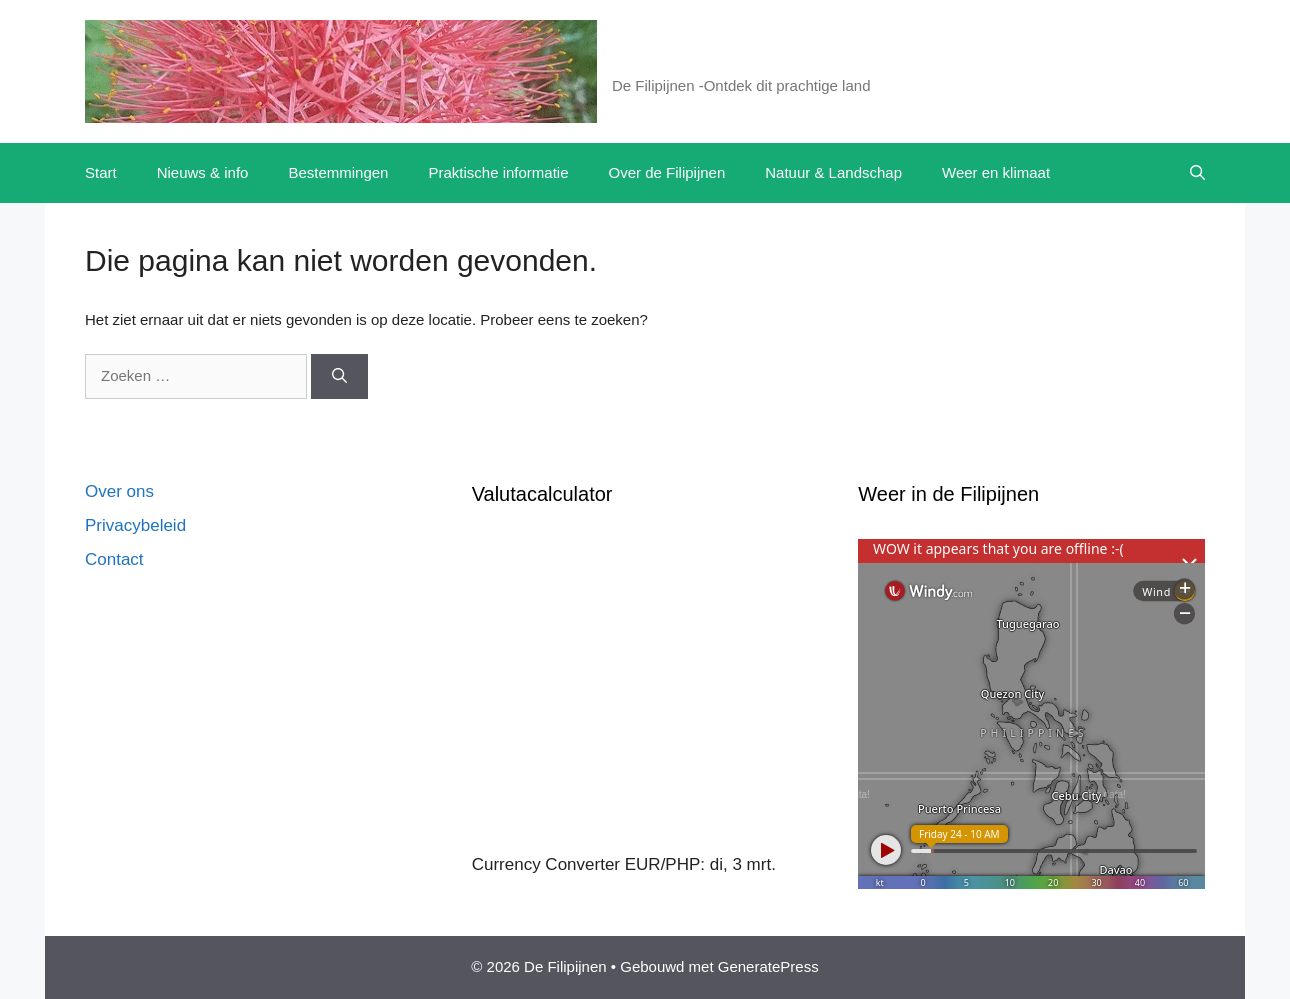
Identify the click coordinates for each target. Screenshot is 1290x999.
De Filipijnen (686, 60)
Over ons (119, 491)
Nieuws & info (203, 172)
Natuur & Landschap (833, 172)
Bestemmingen (338, 172)
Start (101, 172)
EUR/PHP (663, 864)
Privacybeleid (135, 525)
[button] (1197, 173)
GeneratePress (768, 966)
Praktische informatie (498, 172)
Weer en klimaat (996, 172)
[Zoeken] (339, 376)
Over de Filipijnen (667, 172)
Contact (114, 559)
